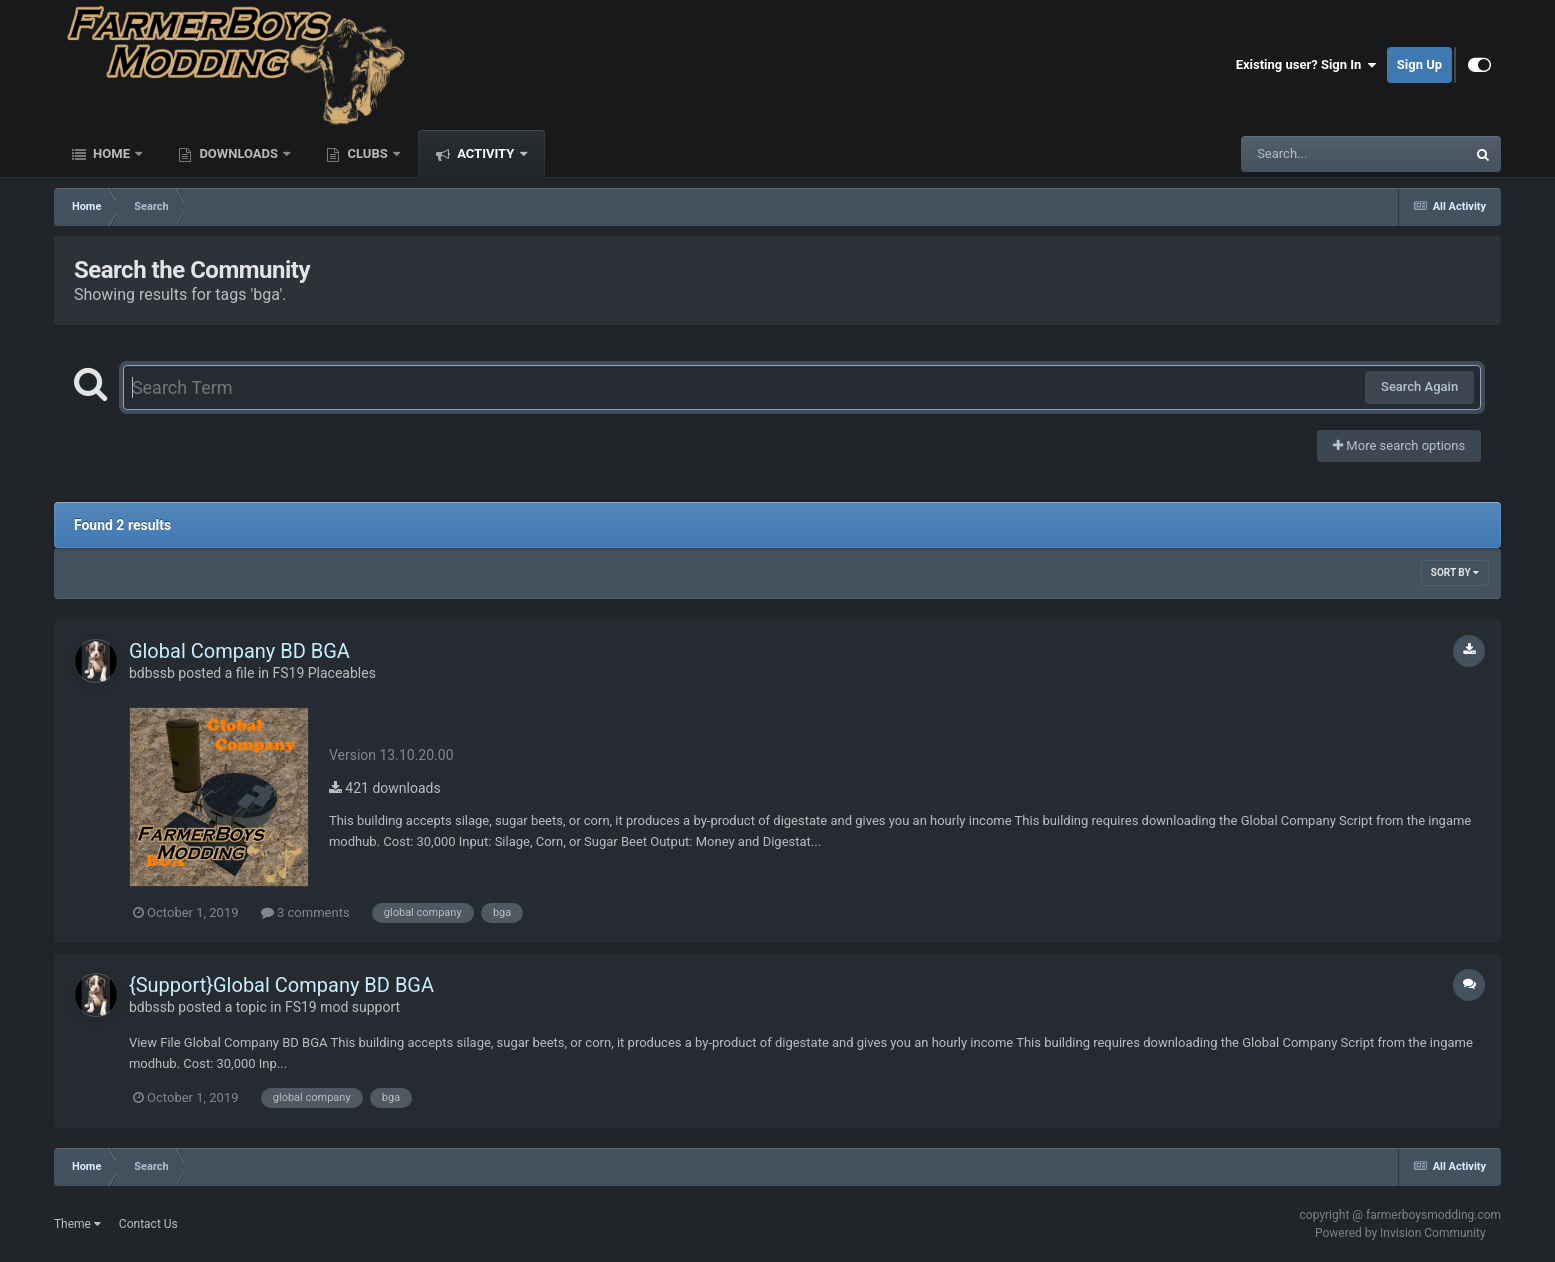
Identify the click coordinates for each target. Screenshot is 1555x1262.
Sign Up (1419, 64)
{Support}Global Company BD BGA (281, 985)
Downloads (238, 153)
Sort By (1455, 572)
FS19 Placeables (323, 673)
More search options (1399, 445)
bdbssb (152, 673)
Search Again (1419, 386)
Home (111, 153)
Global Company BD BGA (239, 651)
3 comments (305, 912)
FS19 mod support (342, 1007)
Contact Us (148, 1224)
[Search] (1303, 154)
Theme (77, 1224)
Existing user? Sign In (1306, 65)
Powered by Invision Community (1400, 1233)
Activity (486, 153)
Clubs (367, 153)
